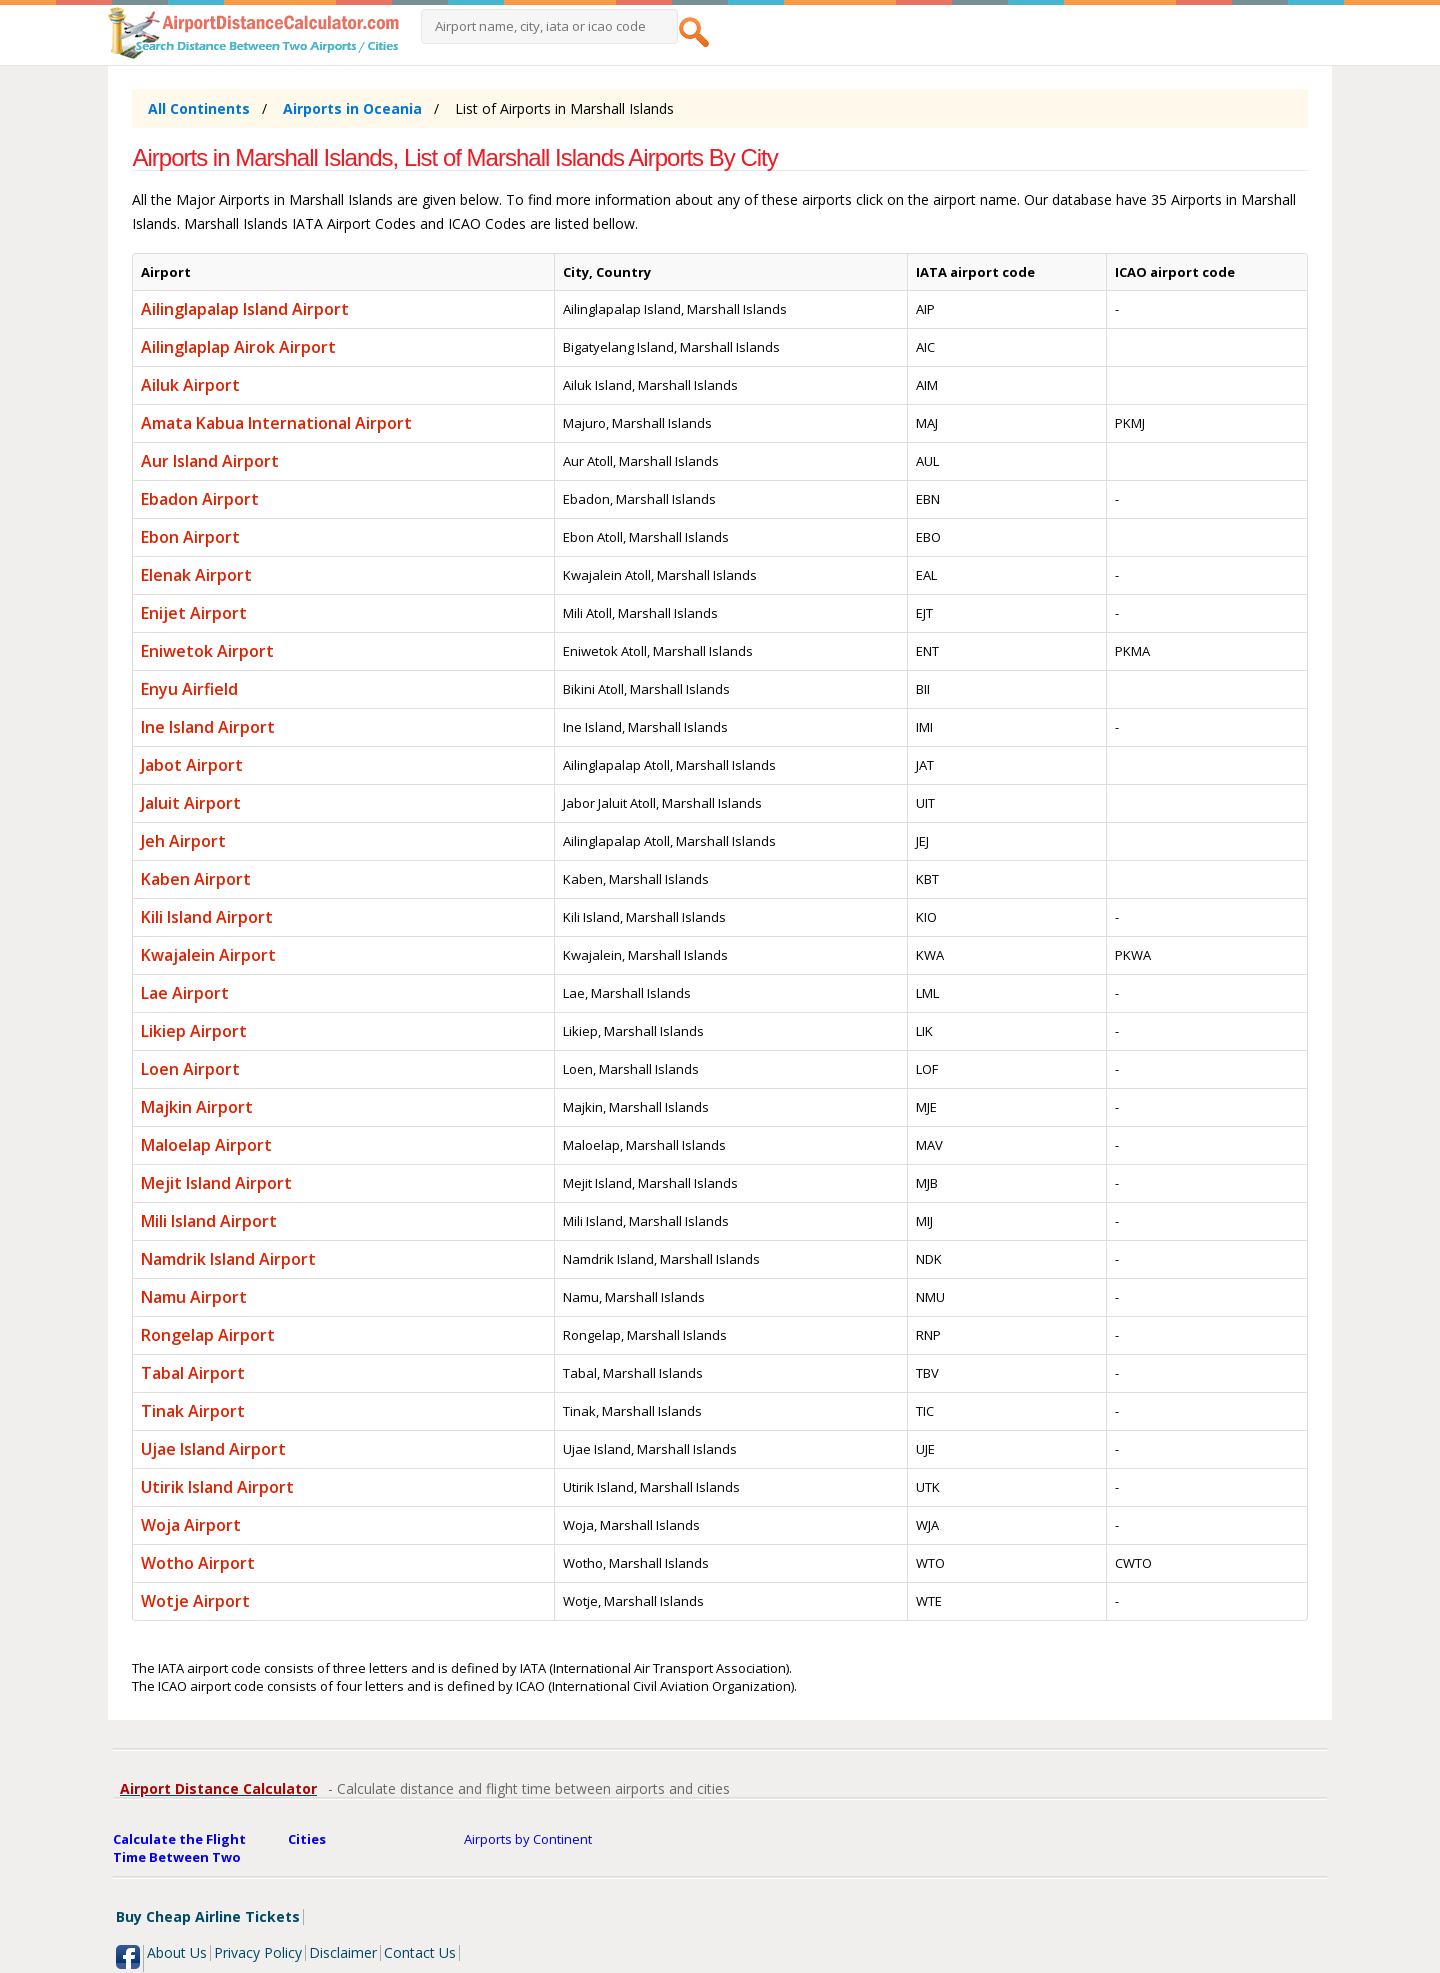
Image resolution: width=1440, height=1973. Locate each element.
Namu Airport (194, 1297)
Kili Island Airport (207, 917)
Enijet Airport (194, 613)
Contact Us (420, 1952)
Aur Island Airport (210, 461)
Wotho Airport (198, 1563)
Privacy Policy (258, 1952)
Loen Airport (190, 1069)
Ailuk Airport (190, 385)
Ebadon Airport (200, 499)
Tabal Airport (193, 1373)
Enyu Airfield (189, 689)
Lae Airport (185, 993)
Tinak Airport (193, 1411)
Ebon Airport (190, 537)
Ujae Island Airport (213, 1449)
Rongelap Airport (208, 1335)
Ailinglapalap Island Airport (245, 309)
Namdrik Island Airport (228, 1259)
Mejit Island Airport (216, 1183)
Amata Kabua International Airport (276, 423)
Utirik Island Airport (217, 1487)
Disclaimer (343, 1952)
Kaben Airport (196, 879)
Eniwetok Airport (207, 651)
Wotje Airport (195, 1601)
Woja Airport (191, 1525)
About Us (177, 1952)
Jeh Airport (183, 841)
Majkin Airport (197, 1107)
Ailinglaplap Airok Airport (238, 347)
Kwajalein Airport (208, 955)
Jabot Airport (192, 765)
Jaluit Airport (191, 803)
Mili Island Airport (209, 1221)
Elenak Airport (196, 575)
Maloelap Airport (206, 1145)
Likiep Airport (194, 1031)
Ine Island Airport (208, 727)
